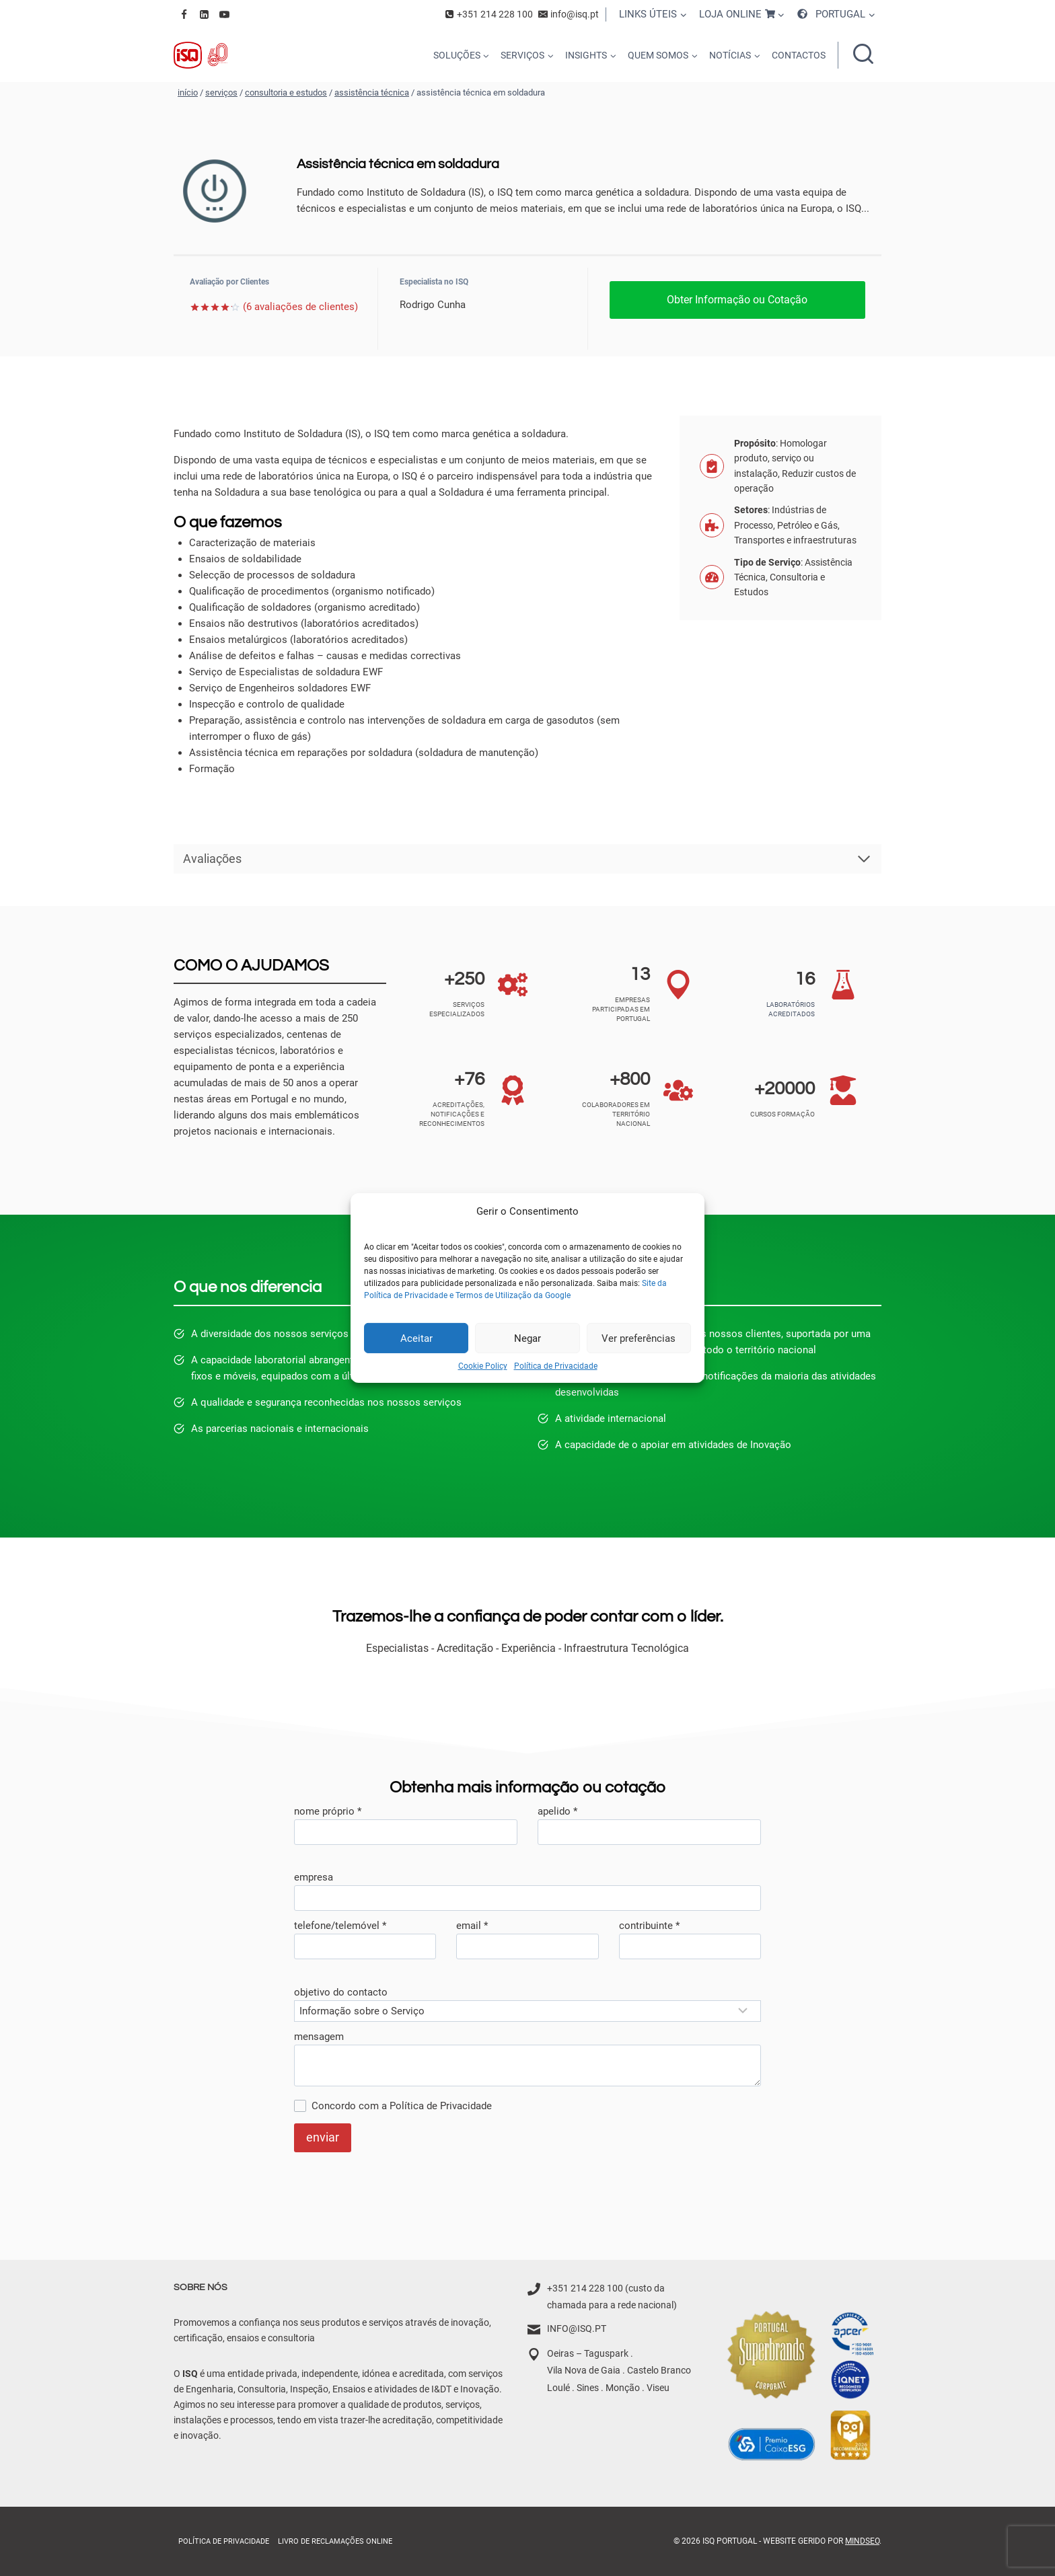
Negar (527, 1338)
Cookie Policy (482, 1366)
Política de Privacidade (555, 1366)
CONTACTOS (799, 55)
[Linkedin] (204, 14)
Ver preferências (639, 1338)
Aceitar (416, 1338)
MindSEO (862, 2541)
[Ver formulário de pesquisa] (863, 55)
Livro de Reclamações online (335, 2541)
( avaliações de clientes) (300, 307)
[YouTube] (224, 14)
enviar (322, 2137)
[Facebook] (184, 14)
